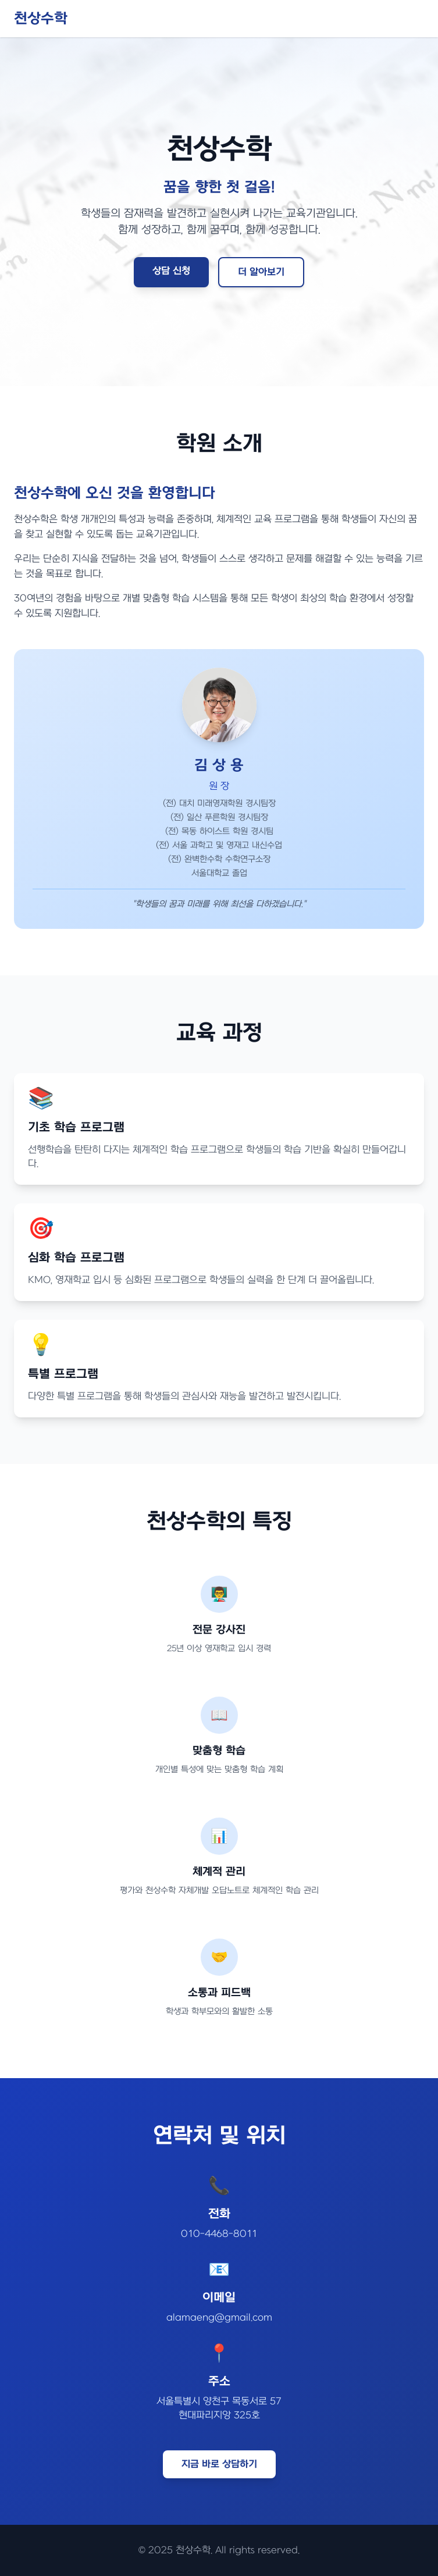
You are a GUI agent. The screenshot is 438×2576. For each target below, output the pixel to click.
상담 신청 (171, 271)
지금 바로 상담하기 (219, 2464)
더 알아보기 (261, 272)
